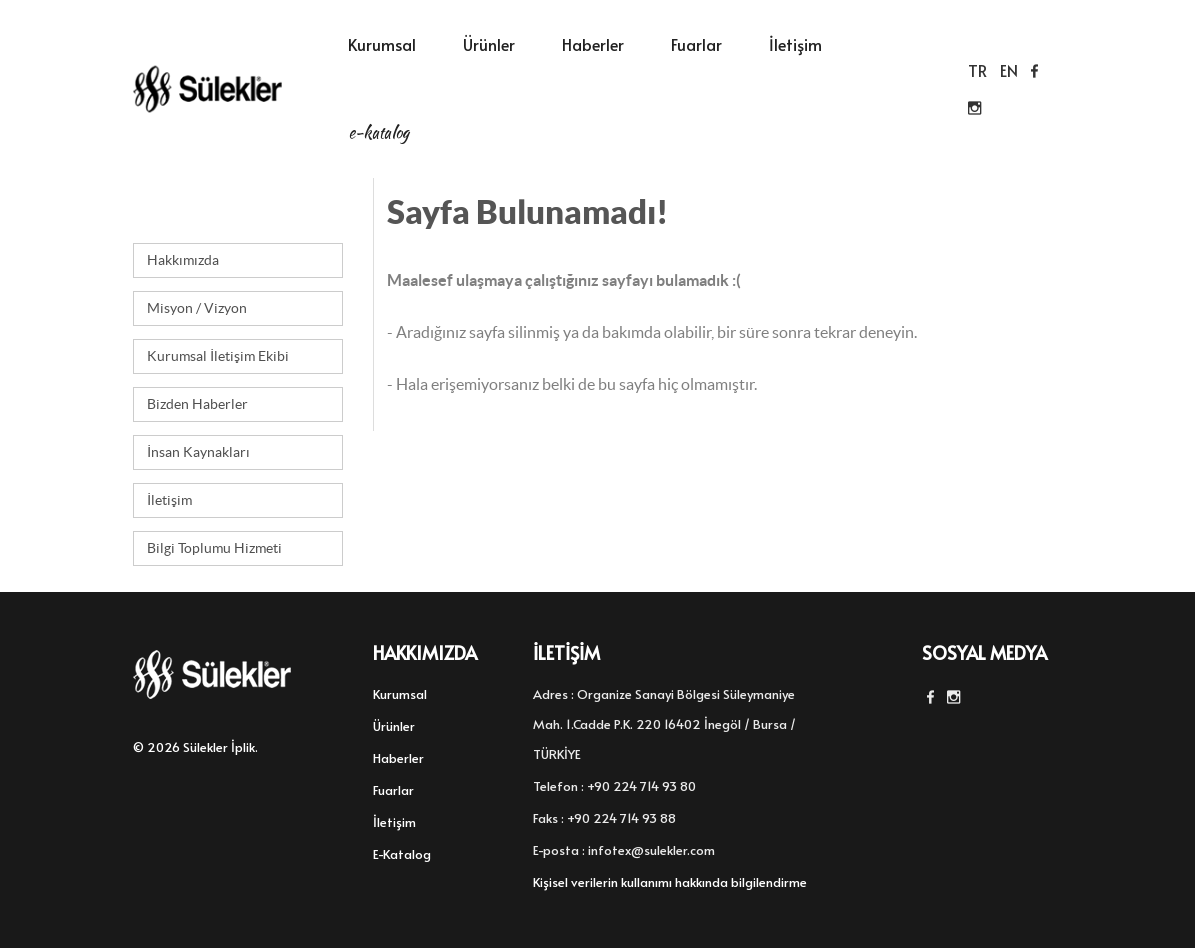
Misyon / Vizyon (197, 308)
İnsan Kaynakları (198, 452)
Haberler (593, 44)
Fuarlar (696, 44)
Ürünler (489, 44)
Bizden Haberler (197, 404)
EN (1009, 70)
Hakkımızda (183, 260)
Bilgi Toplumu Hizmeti (214, 548)
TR (977, 70)
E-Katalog (378, 132)
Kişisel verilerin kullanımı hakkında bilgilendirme (670, 882)
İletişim (795, 44)
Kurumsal (382, 44)
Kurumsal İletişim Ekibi (218, 356)
